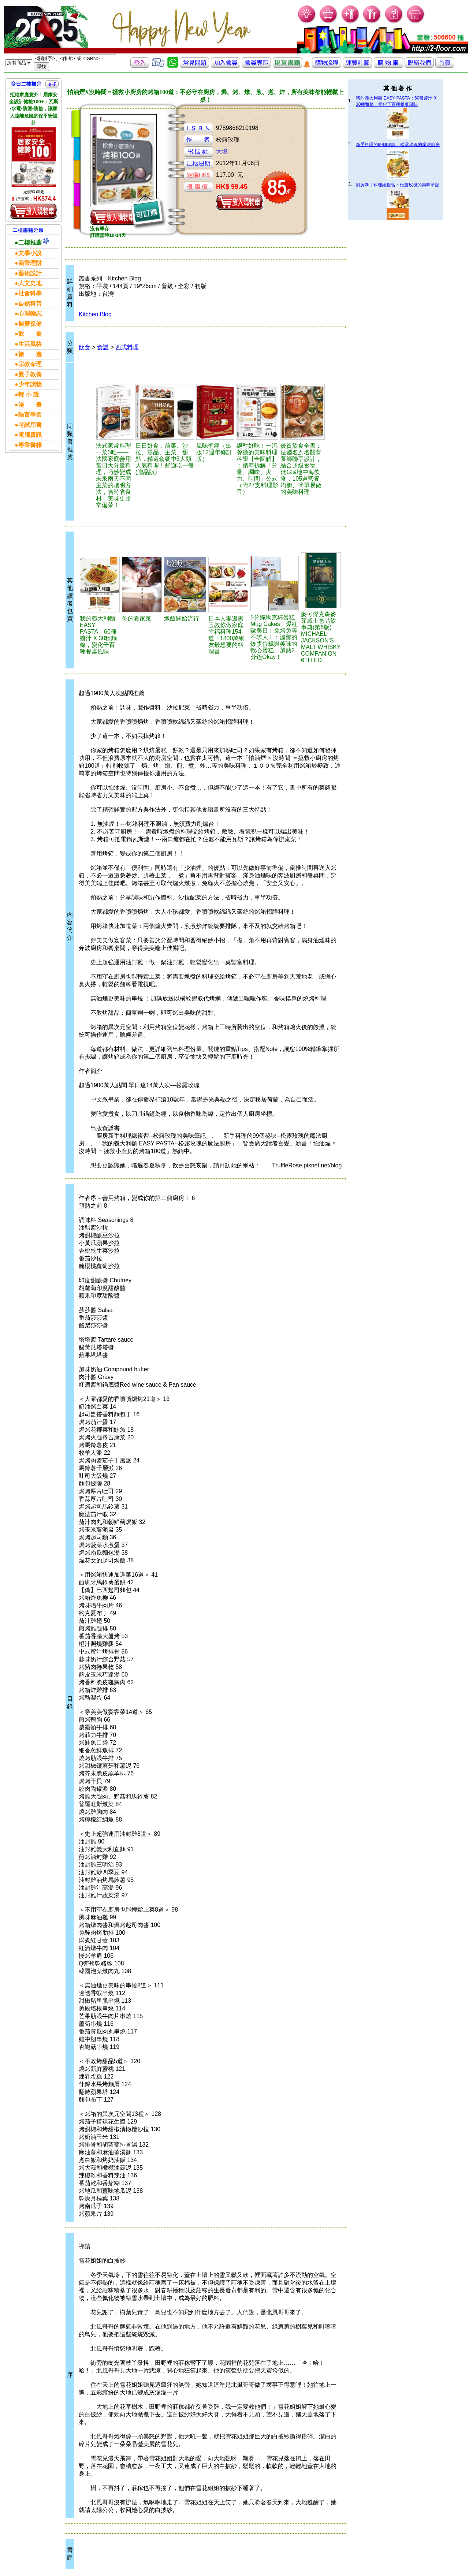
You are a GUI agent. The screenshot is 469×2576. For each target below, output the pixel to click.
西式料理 (127, 347)
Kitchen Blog (95, 314)
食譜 (103, 347)
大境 (222, 151)
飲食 (84, 347)
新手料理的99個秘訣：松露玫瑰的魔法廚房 (398, 144)
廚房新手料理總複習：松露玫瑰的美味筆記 (397, 184)
